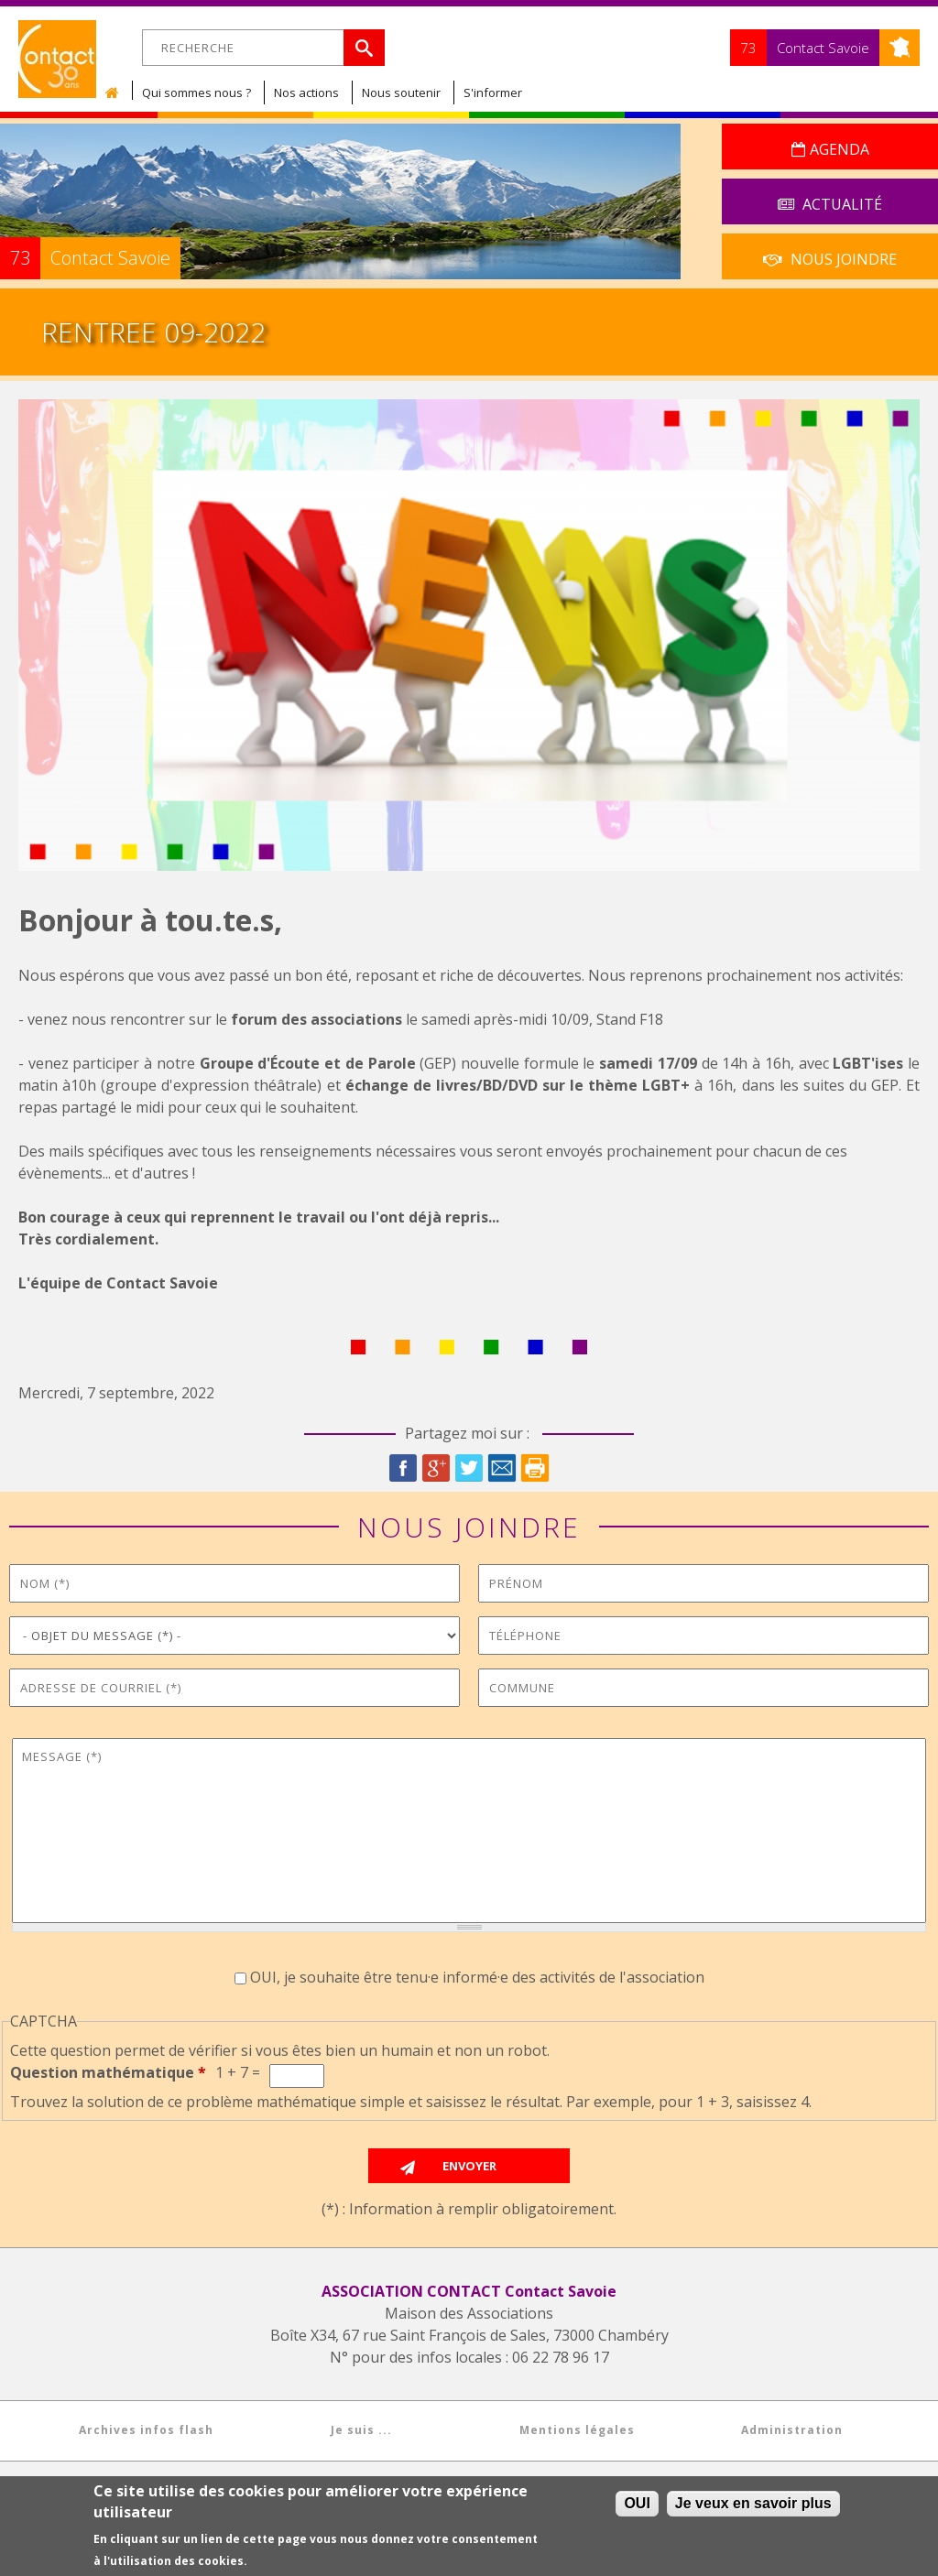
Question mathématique (108, 2072)
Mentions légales (577, 2430)
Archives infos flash (146, 2430)
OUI (636, 2504)
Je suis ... (361, 2430)
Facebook (403, 1468)
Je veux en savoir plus (753, 2504)
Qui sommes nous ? (196, 92)
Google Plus (436, 1468)
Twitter (469, 1468)
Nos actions (306, 92)
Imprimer (535, 1468)
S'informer (493, 92)
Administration (792, 2430)
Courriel (502, 1468)
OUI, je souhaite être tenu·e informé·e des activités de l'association (477, 1977)
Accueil (116, 92)
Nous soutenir (401, 92)
